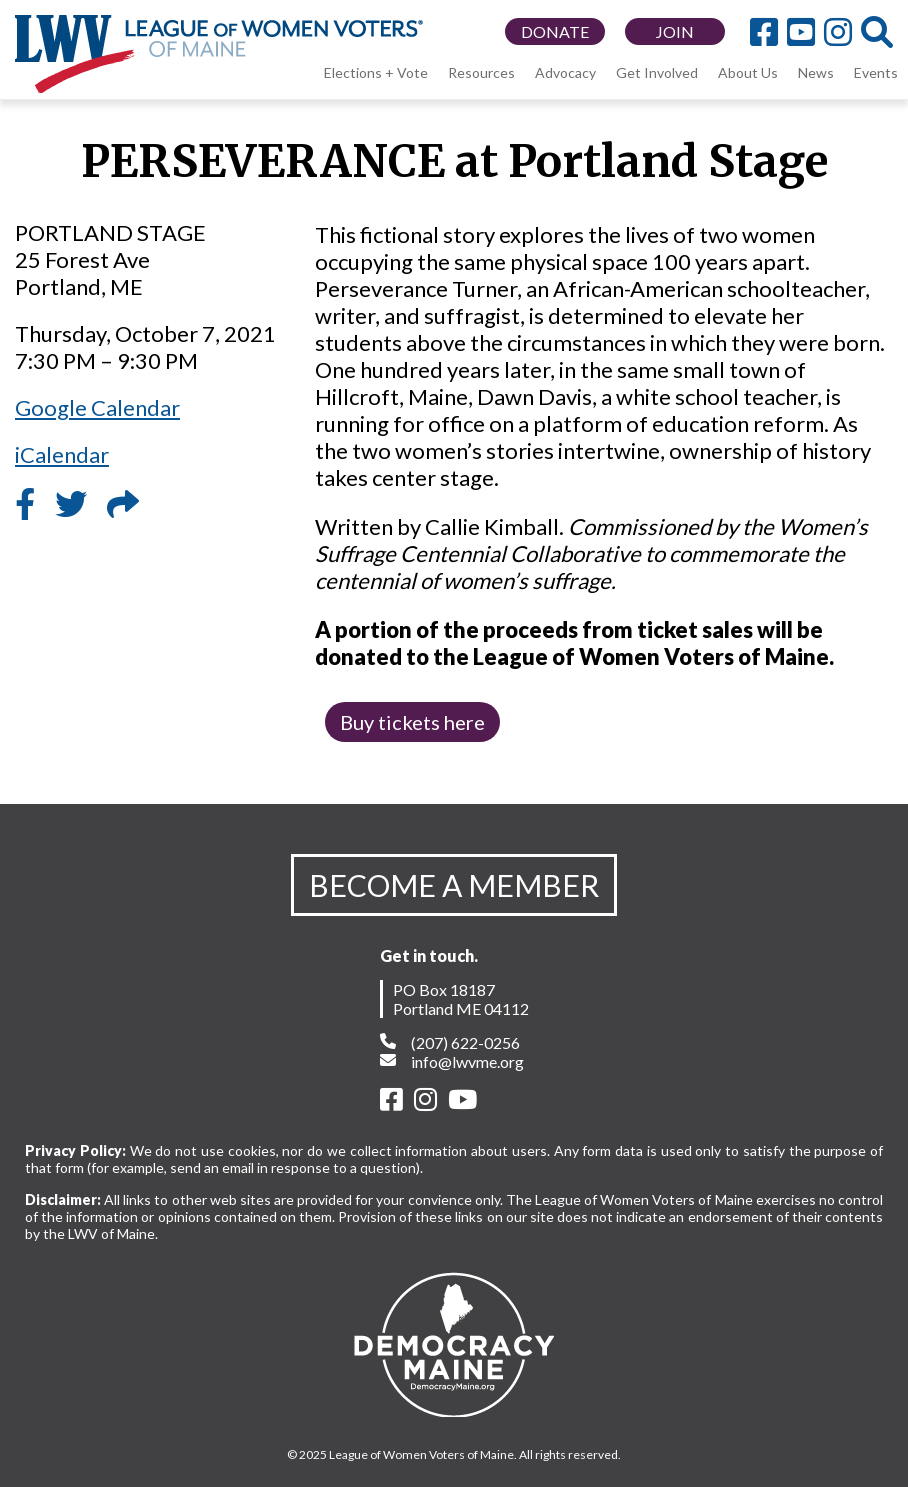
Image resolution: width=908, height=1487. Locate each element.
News (816, 72)
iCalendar (62, 454)
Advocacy (565, 72)
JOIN (675, 31)
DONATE (555, 31)
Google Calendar (97, 407)
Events (876, 72)
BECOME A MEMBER (454, 885)
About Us (748, 72)
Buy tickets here (412, 722)
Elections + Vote (376, 72)
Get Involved (657, 72)
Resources (481, 72)
